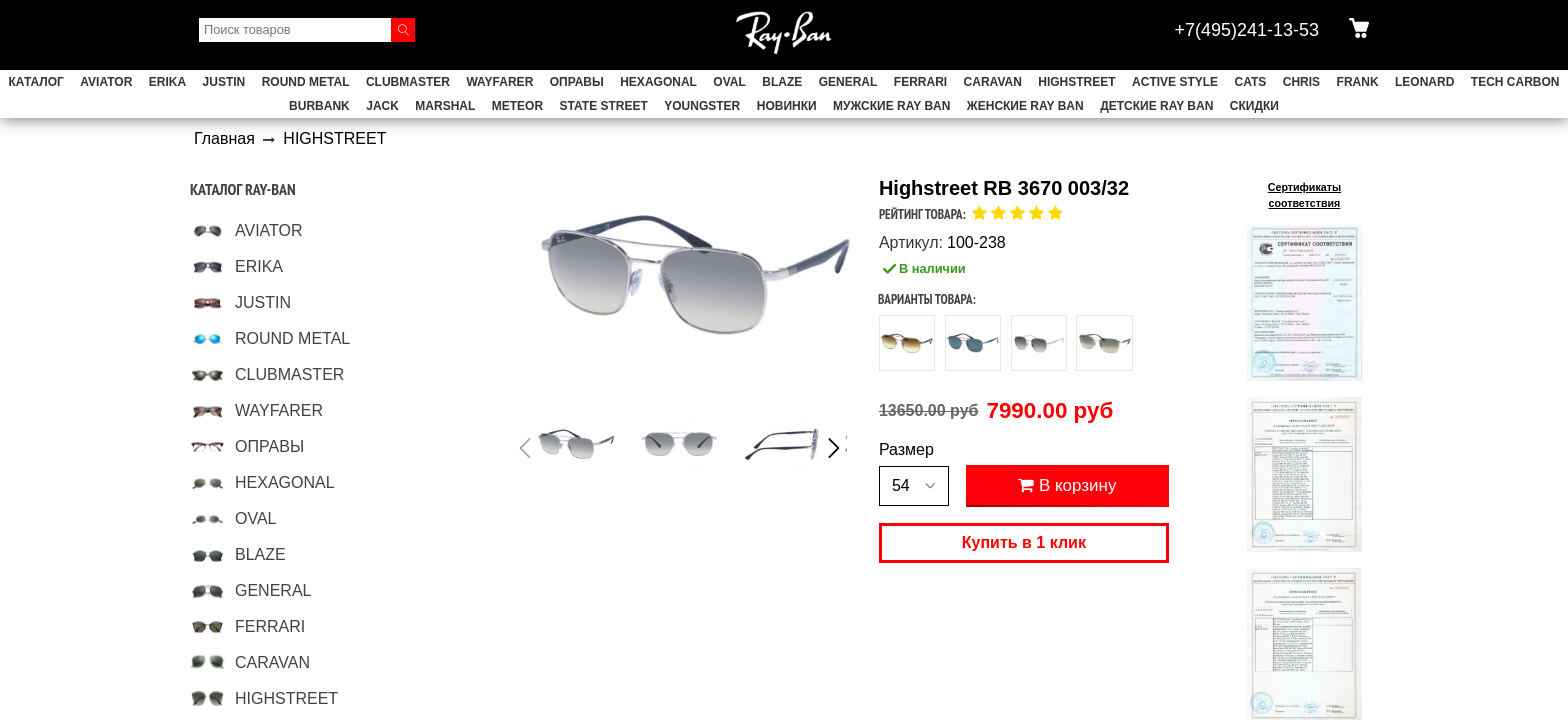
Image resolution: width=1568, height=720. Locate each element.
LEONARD (1424, 82)
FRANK (1358, 82)
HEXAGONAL (658, 82)
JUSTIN (224, 82)
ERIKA (167, 82)
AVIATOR (106, 82)
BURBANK (319, 106)
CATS (1251, 82)
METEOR (517, 106)
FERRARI (920, 82)
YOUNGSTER (702, 106)
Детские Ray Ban (1156, 106)
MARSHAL (445, 106)
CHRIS (1301, 82)
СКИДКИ (1254, 106)
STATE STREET (604, 106)
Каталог (36, 82)
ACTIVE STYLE (1175, 82)
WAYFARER (499, 82)
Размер (906, 450)
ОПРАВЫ (577, 82)
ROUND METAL (306, 82)
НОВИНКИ (787, 106)
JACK (382, 106)
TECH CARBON (1515, 82)
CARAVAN (993, 82)
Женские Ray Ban (1025, 106)
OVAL (729, 82)
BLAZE (782, 82)
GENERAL (848, 82)
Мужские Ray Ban (891, 106)
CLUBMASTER (408, 82)
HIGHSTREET (1076, 82)
